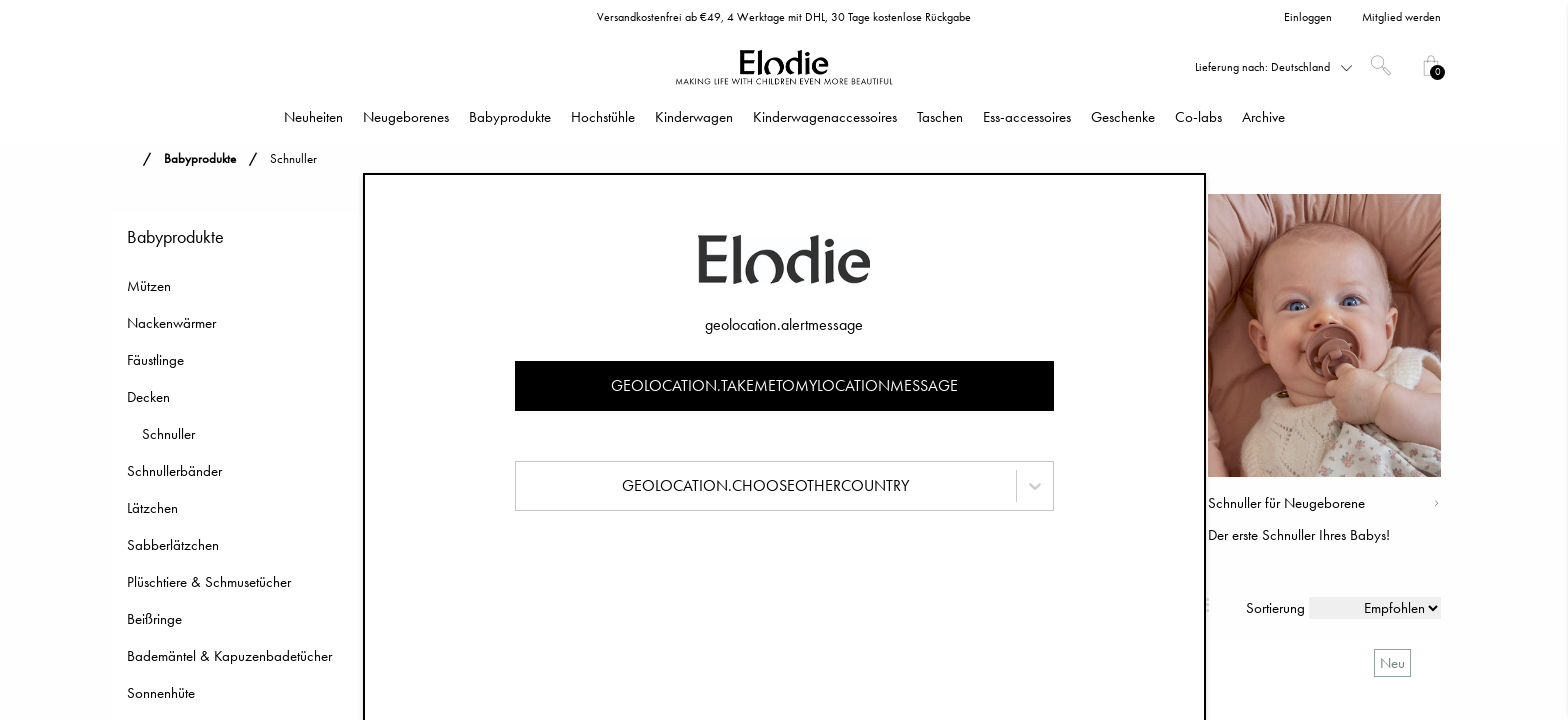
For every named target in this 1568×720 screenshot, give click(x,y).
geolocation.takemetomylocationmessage (784, 385)
